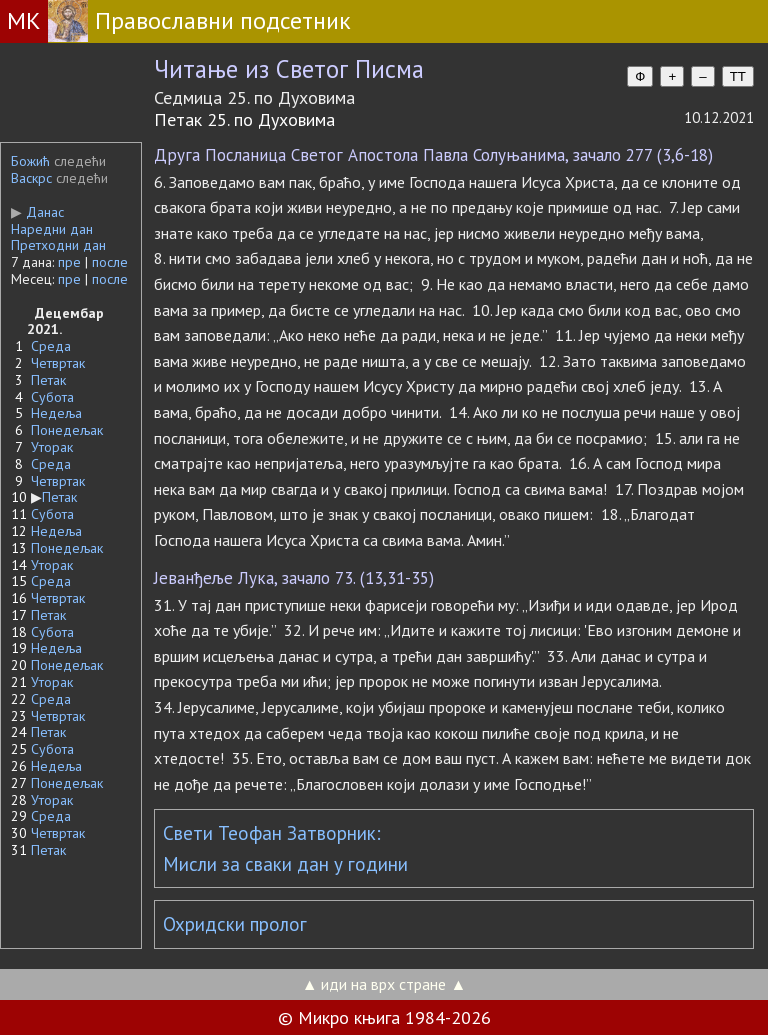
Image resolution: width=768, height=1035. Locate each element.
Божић (30, 161)
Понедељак (67, 430)
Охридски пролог (235, 924)
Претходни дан (58, 245)
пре (69, 262)
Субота (52, 397)
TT (738, 76)
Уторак (52, 447)
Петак (48, 380)
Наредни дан (52, 229)
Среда (51, 346)
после (110, 262)
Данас (37, 212)
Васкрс (31, 178)
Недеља (56, 413)
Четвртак (58, 363)
